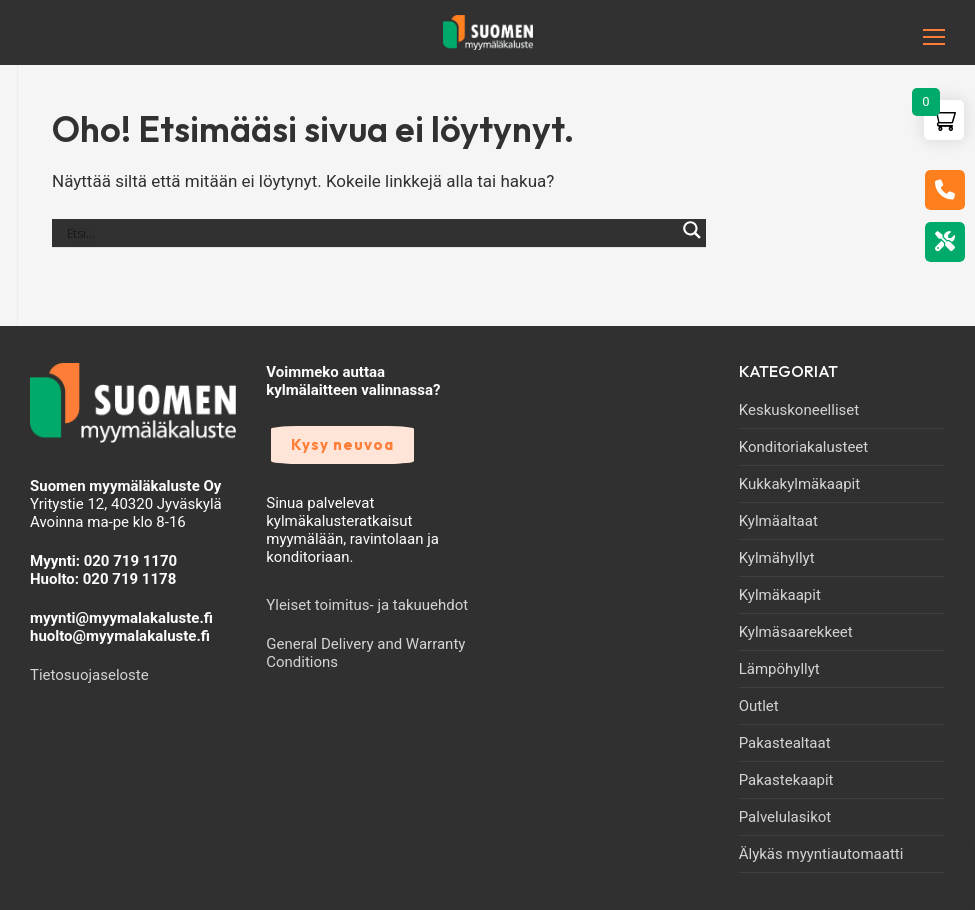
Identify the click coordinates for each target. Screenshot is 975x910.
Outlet (759, 706)
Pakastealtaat (785, 743)
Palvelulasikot (785, 817)
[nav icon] (899, 37)
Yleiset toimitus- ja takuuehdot (367, 605)
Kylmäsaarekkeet (796, 632)
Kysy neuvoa (342, 444)
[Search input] (370, 233)
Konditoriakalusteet (804, 447)
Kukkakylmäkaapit (799, 484)
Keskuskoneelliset (799, 410)
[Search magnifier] (692, 241)
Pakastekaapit (786, 780)
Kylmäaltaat (778, 521)
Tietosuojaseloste (89, 675)
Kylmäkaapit (780, 595)
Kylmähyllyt (777, 558)
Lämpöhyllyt (779, 669)
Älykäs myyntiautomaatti (821, 854)
